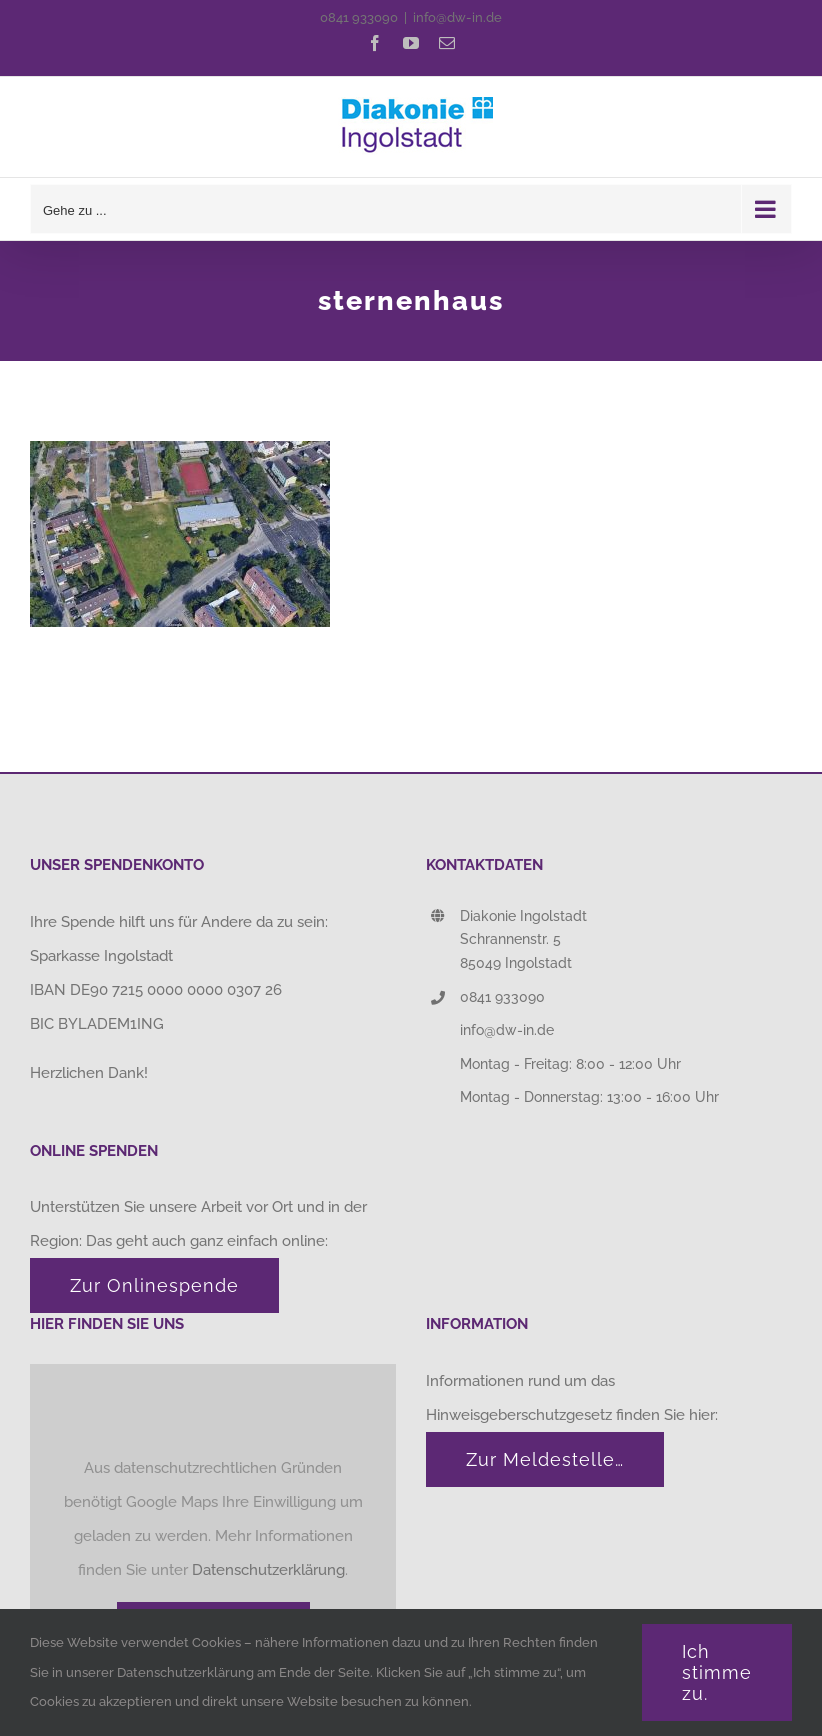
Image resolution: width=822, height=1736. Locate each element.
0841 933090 (359, 17)
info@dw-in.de (457, 17)
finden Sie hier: (669, 1415)
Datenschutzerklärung (268, 1570)
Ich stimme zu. (717, 1672)
